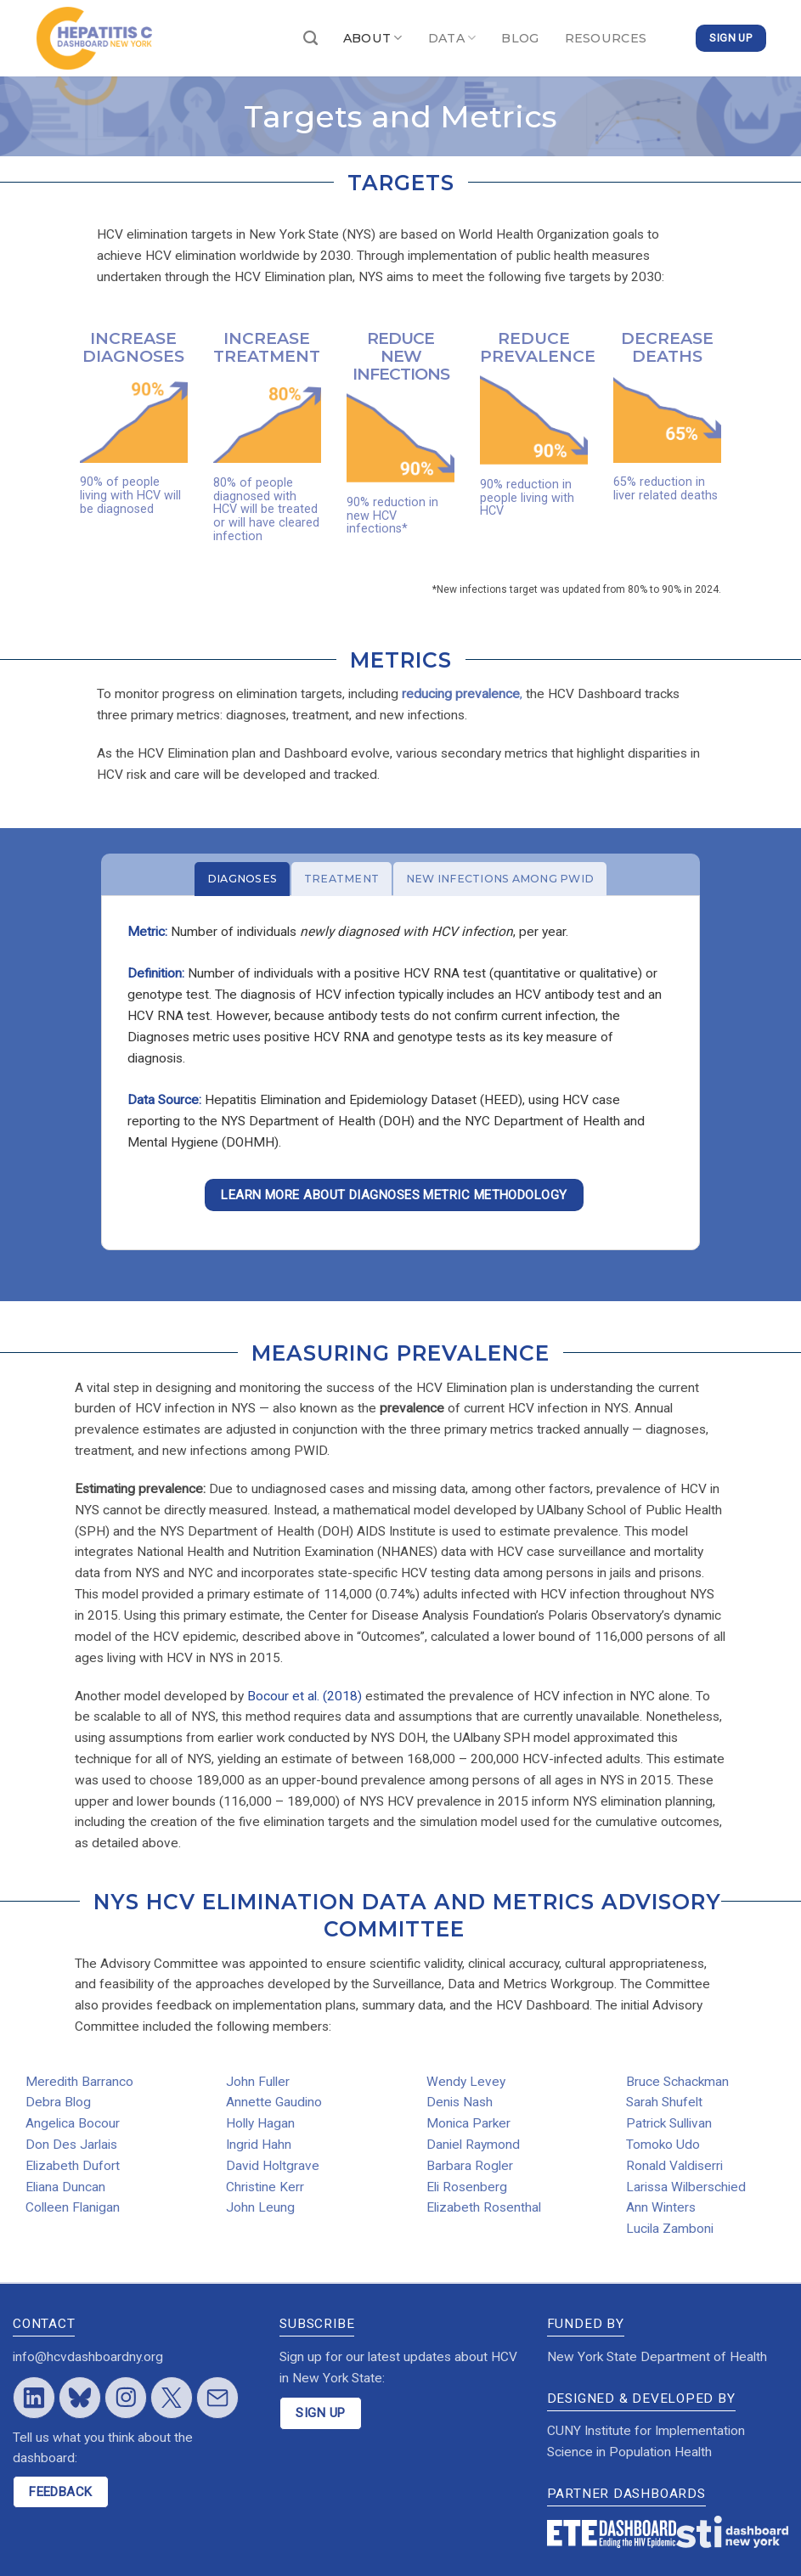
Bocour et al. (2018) (304, 1696)
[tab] (242, 879)
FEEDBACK (61, 2492)
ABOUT (373, 38)
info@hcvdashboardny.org (88, 2357)
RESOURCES (606, 38)
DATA (452, 38)
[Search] (310, 38)
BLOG (520, 38)
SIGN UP (320, 2413)
